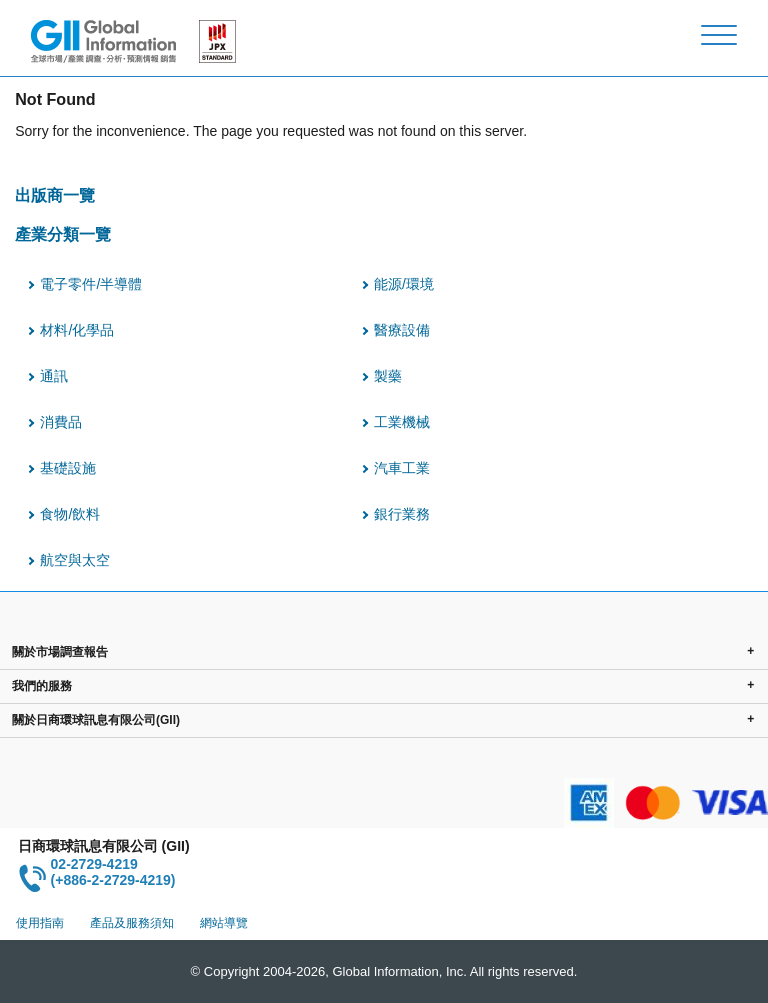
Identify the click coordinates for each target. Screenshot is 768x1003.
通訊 (54, 376)
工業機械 (402, 422)
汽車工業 (402, 468)
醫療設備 (402, 330)
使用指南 (40, 923)
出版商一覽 (55, 195)
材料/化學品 (77, 330)
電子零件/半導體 (91, 284)
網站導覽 (224, 923)
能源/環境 (404, 284)
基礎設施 (68, 468)
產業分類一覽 (63, 234)
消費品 (61, 422)
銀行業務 (402, 514)
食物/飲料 (70, 514)
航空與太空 (75, 560)
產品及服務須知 (132, 923)
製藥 (388, 376)
